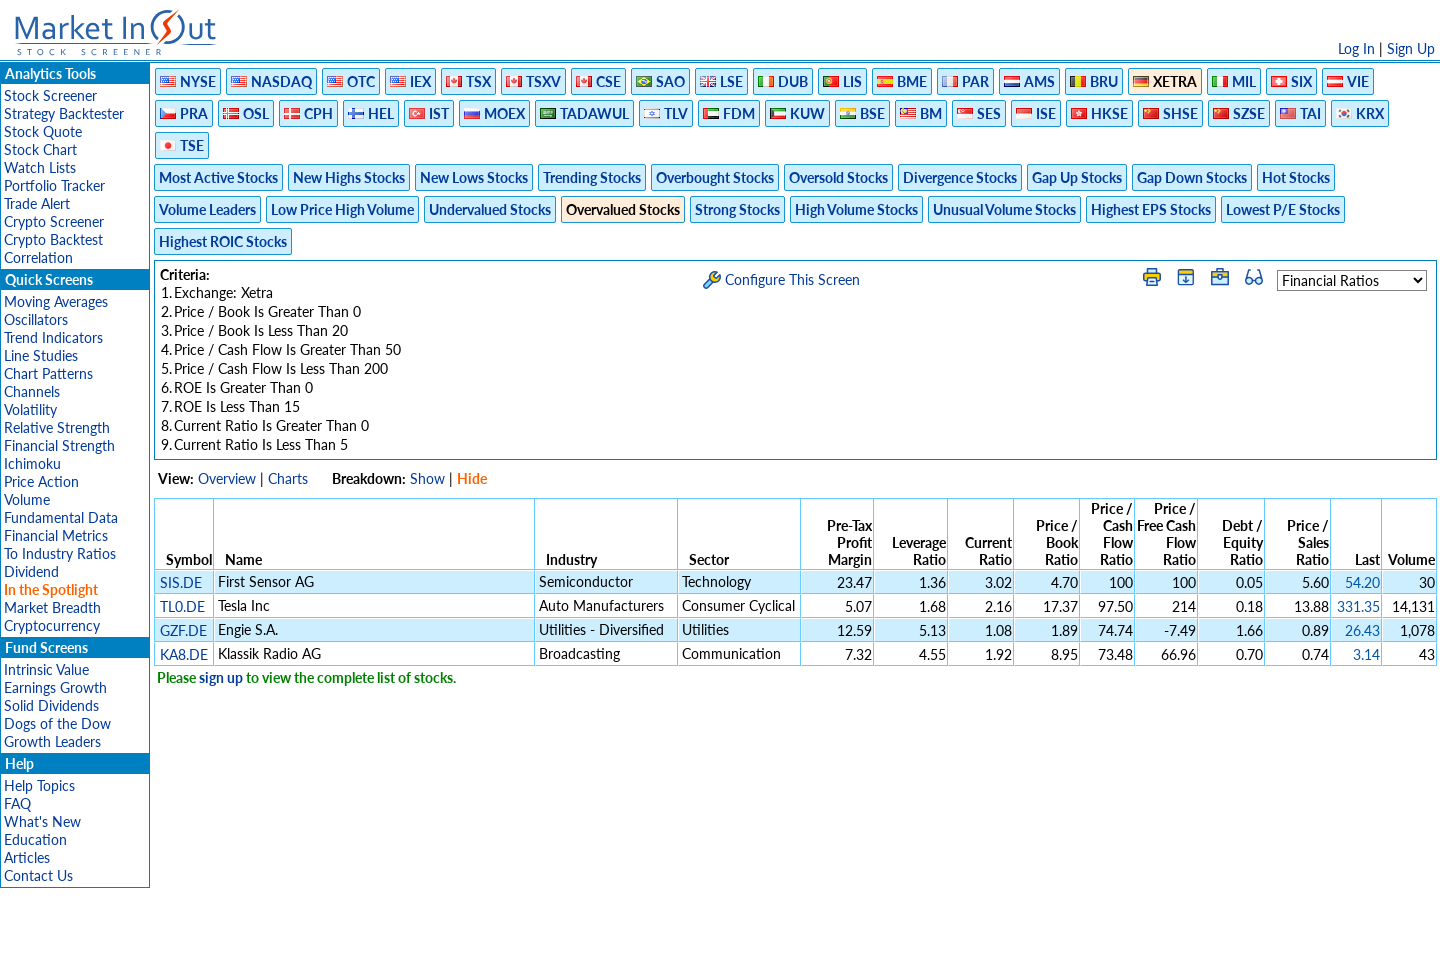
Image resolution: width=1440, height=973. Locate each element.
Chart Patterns (48, 373)
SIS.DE (181, 582)
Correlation (38, 257)
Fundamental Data (61, 517)
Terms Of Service (685, 947)
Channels (32, 391)
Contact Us (38, 875)
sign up (221, 677)
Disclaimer (491, 947)
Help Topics (39, 785)
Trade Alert (37, 203)
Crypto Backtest (53, 239)
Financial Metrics (56, 535)
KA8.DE (184, 654)
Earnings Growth (55, 687)
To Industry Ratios (60, 553)
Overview (227, 478)
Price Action (41, 481)
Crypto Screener (54, 221)
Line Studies (41, 355)
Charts (288, 478)
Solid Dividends (51, 705)
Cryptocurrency (52, 625)
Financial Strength (59, 445)
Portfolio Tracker (54, 185)
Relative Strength (57, 427)
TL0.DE (182, 606)
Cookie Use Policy (804, 947)
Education (35, 839)
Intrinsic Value (46, 669)
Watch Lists (40, 167)
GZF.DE (183, 630)
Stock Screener (50, 95)
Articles (27, 857)
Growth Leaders (52, 741)
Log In (1356, 48)
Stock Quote (43, 131)
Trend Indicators (53, 337)
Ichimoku (32, 463)
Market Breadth (52, 607)
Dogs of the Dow (57, 723)
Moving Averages (56, 301)
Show (427, 478)
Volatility (30, 409)
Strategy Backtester (64, 113)
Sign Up (1411, 48)
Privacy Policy (578, 947)
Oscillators (36, 319)
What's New (42, 821)
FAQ (17, 803)
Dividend (31, 571)
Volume (27, 499)
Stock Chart (40, 149)
